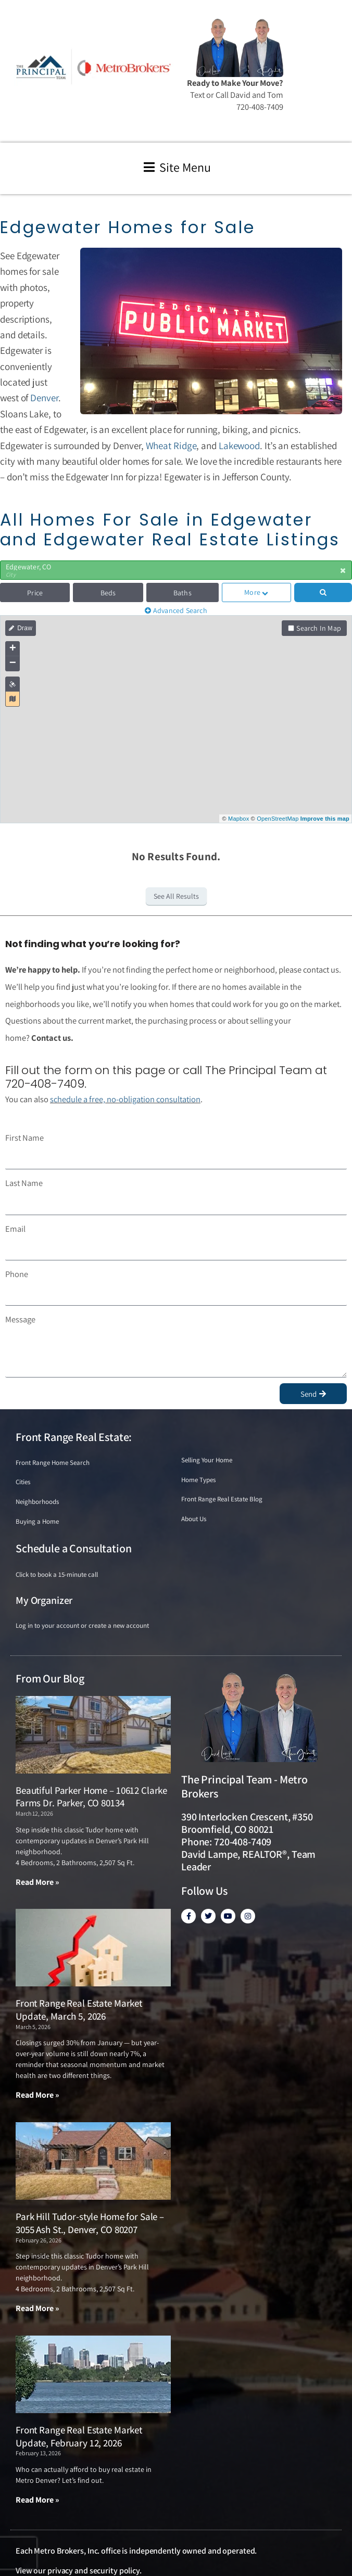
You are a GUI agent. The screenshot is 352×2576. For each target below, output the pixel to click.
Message (20, 1319)
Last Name (24, 1183)
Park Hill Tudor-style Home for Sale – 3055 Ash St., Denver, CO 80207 (90, 2223)
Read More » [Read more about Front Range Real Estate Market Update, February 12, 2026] (37, 2499)
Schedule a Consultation (73, 1548)
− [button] (12, 663)
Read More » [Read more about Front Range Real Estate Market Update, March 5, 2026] (37, 2094)
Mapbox (238, 818)
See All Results (176, 896)
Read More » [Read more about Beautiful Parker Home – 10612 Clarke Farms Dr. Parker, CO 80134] (37, 1882)
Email (15, 1228)
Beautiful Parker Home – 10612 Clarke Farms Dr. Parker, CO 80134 (91, 1796)
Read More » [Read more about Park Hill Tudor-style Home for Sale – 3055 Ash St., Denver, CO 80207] (37, 2308)
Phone (16, 1274)
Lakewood (239, 445)
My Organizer (44, 1600)
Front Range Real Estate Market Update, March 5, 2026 (79, 2009)
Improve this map (324, 818)
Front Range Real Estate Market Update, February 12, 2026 (79, 2436)
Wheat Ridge (171, 445)
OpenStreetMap (277, 818)
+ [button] (12, 649)
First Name (24, 1137)
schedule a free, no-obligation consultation (125, 1099)
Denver (44, 397)
